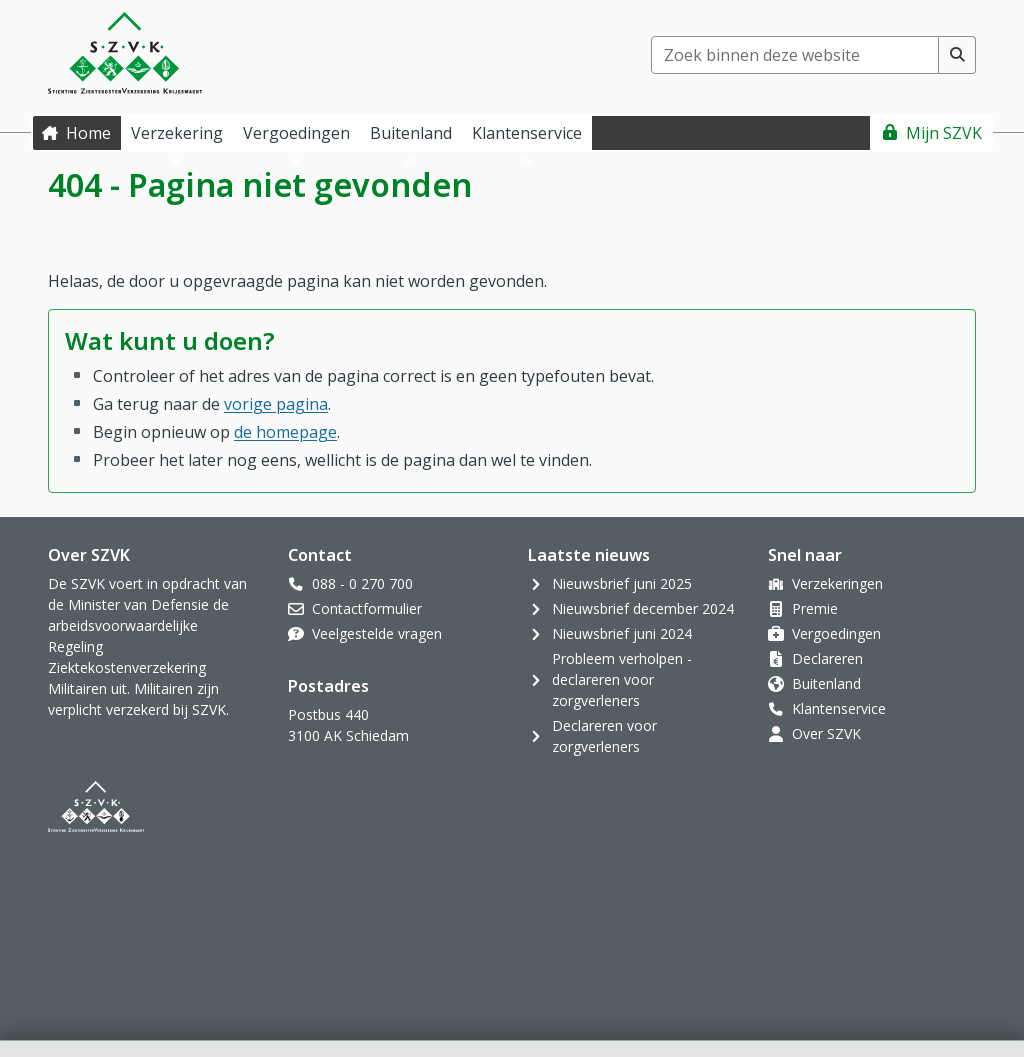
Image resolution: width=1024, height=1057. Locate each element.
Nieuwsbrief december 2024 (643, 608)
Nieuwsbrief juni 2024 (622, 633)
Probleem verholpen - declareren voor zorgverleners (622, 679)
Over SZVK (826, 733)
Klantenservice (839, 708)
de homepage (285, 432)
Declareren (827, 658)
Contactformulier (367, 608)
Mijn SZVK (944, 133)
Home (88, 133)
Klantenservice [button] (527, 133)
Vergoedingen (836, 633)
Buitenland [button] (411, 133)
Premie (815, 608)
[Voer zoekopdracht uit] (957, 55)
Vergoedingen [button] (296, 133)
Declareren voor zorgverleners (604, 736)
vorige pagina (276, 404)
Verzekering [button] (177, 133)
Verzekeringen (837, 583)
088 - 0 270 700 (362, 583)
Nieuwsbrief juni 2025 (622, 583)
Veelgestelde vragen (377, 633)
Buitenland (826, 683)
